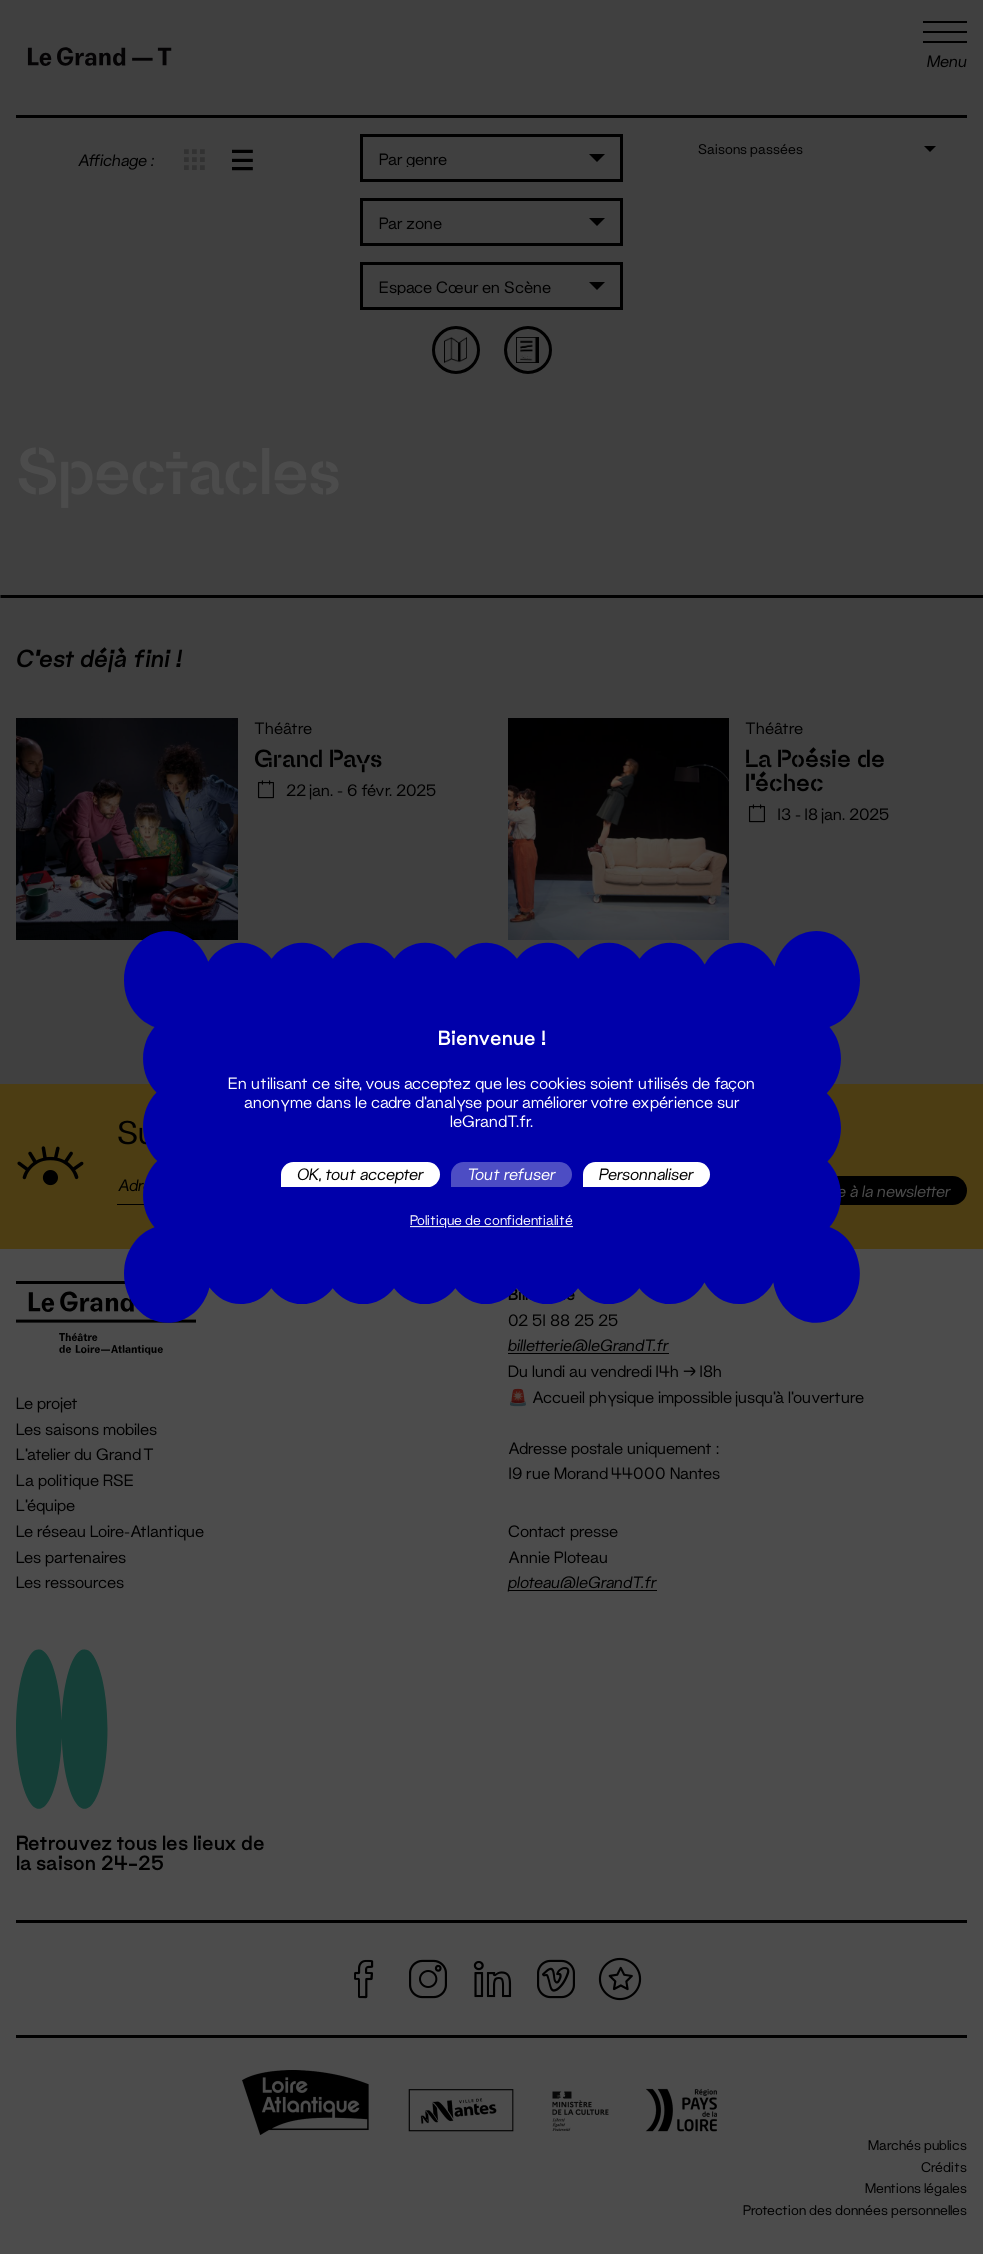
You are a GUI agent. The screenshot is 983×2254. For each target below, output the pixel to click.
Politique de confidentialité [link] (491, 1220)
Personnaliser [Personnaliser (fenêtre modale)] (646, 1174)
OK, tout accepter (360, 1174)
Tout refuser (511, 1174)
